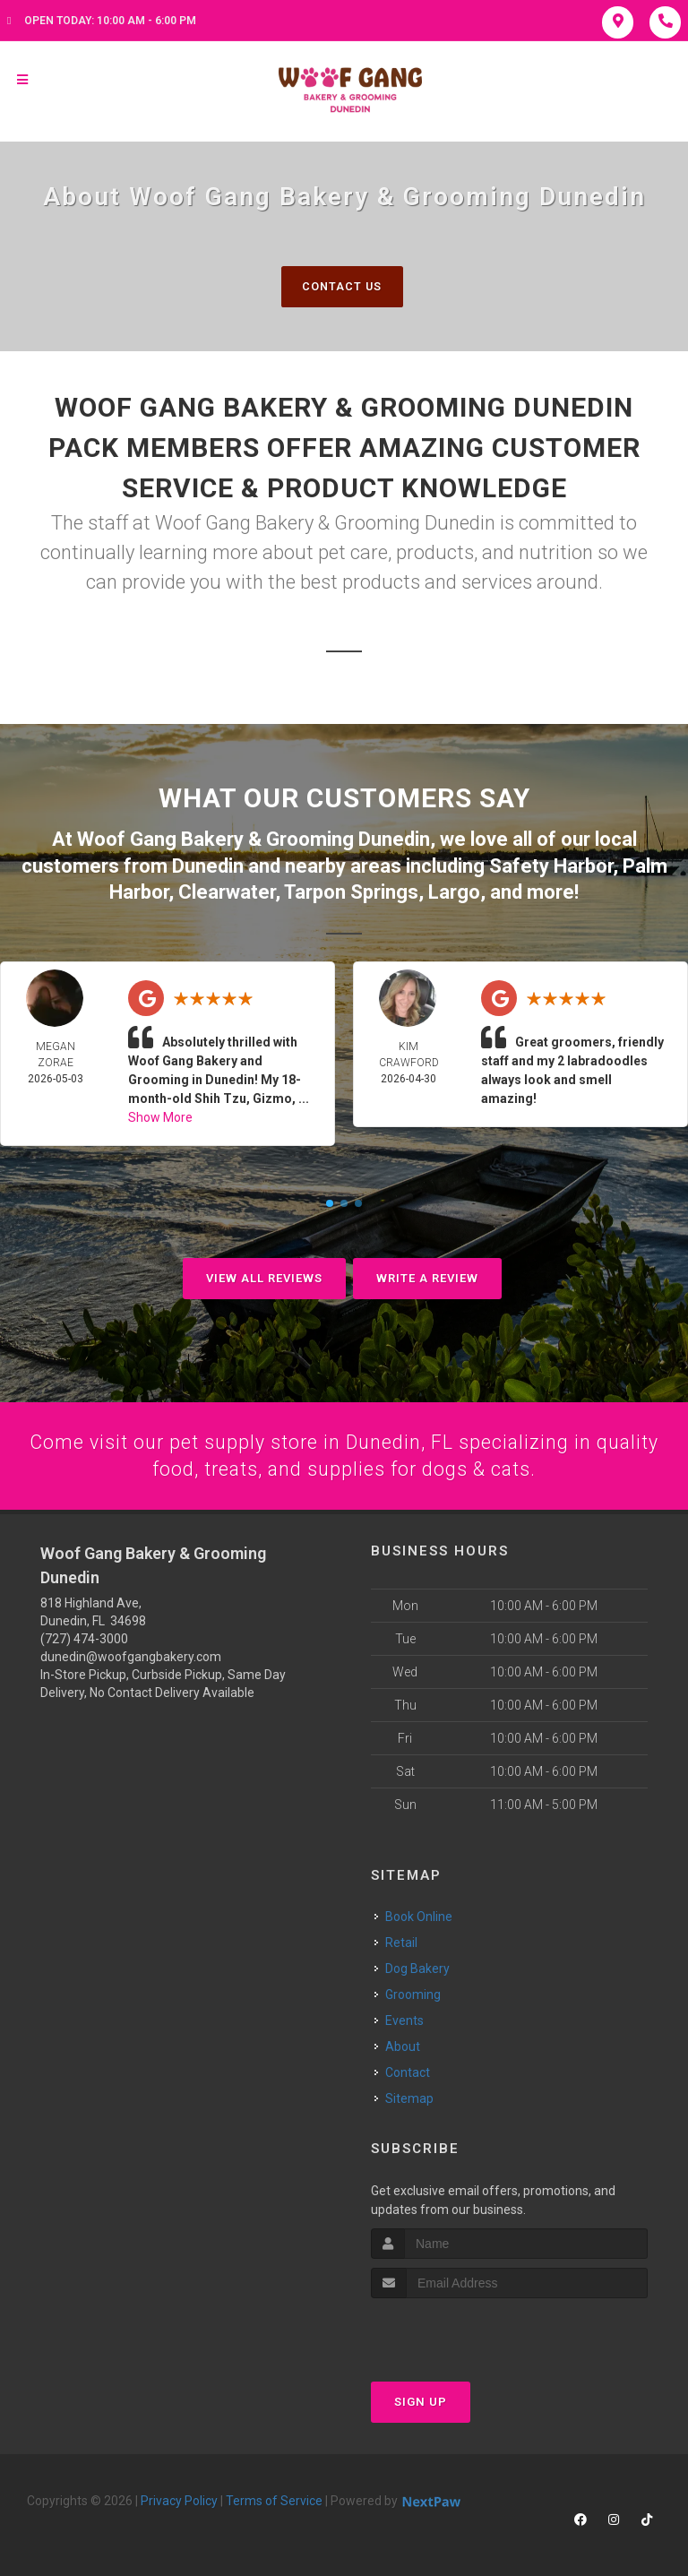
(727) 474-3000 (84, 1639)
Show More (160, 1115)
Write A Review (427, 1276)
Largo (454, 891)
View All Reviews (264, 1276)
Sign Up (420, 2401)
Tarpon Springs (351, 891)
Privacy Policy (179, 2500)
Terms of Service (274, 2500)
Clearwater (226, 891)
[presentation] (466, 2331)
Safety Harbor (551, 865)
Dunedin (208, 865)
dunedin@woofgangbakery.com (130, 1657)
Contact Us (342, 286)
